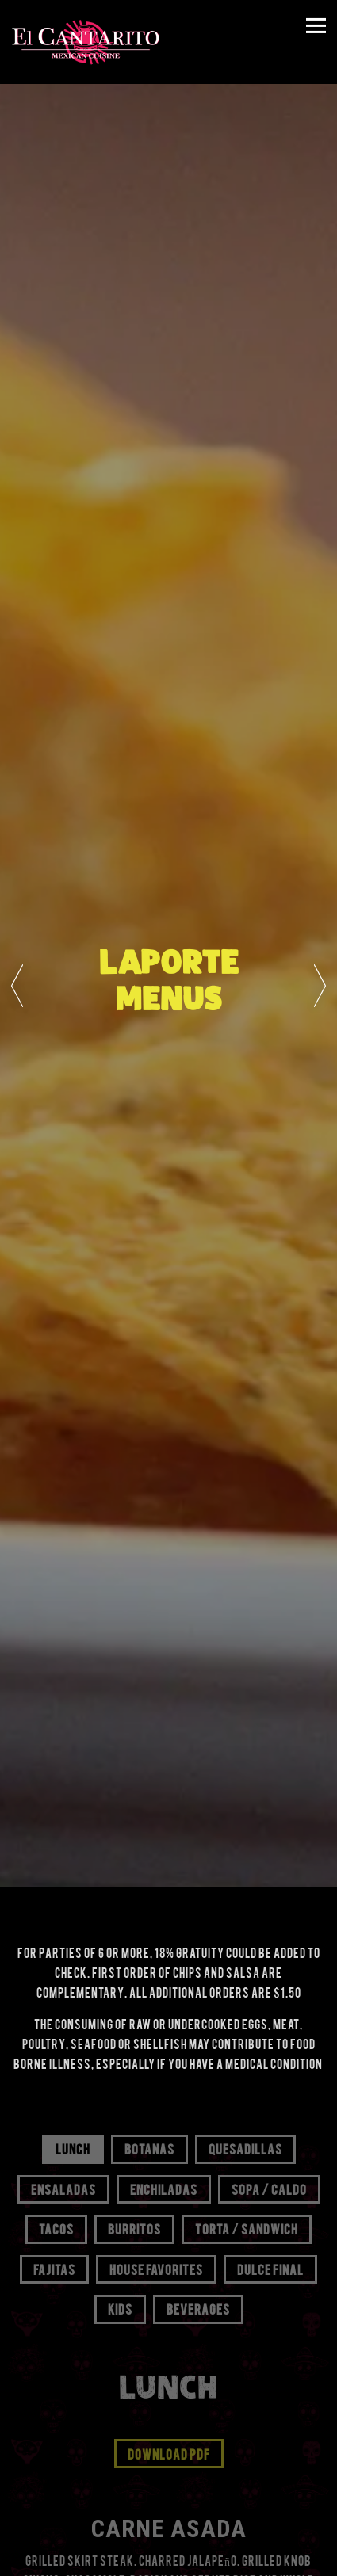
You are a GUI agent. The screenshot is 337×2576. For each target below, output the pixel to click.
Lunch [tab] (73, 2148)
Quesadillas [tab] (245, 2148)
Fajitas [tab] (54, 2268)
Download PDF (169, 2453)
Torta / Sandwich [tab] (246, 2228)
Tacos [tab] (56, 2228)
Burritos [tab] (134, 2228)
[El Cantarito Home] (85, 42)
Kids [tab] (120, 2308)
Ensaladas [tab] (63, 2188)
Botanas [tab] (149, 2148)
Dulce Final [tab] (270, 2268)
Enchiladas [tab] (163, 2188)
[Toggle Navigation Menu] (316, 25)
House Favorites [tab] (156, 2268)
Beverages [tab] (198, 2308)
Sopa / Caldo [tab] (269, 2188)
